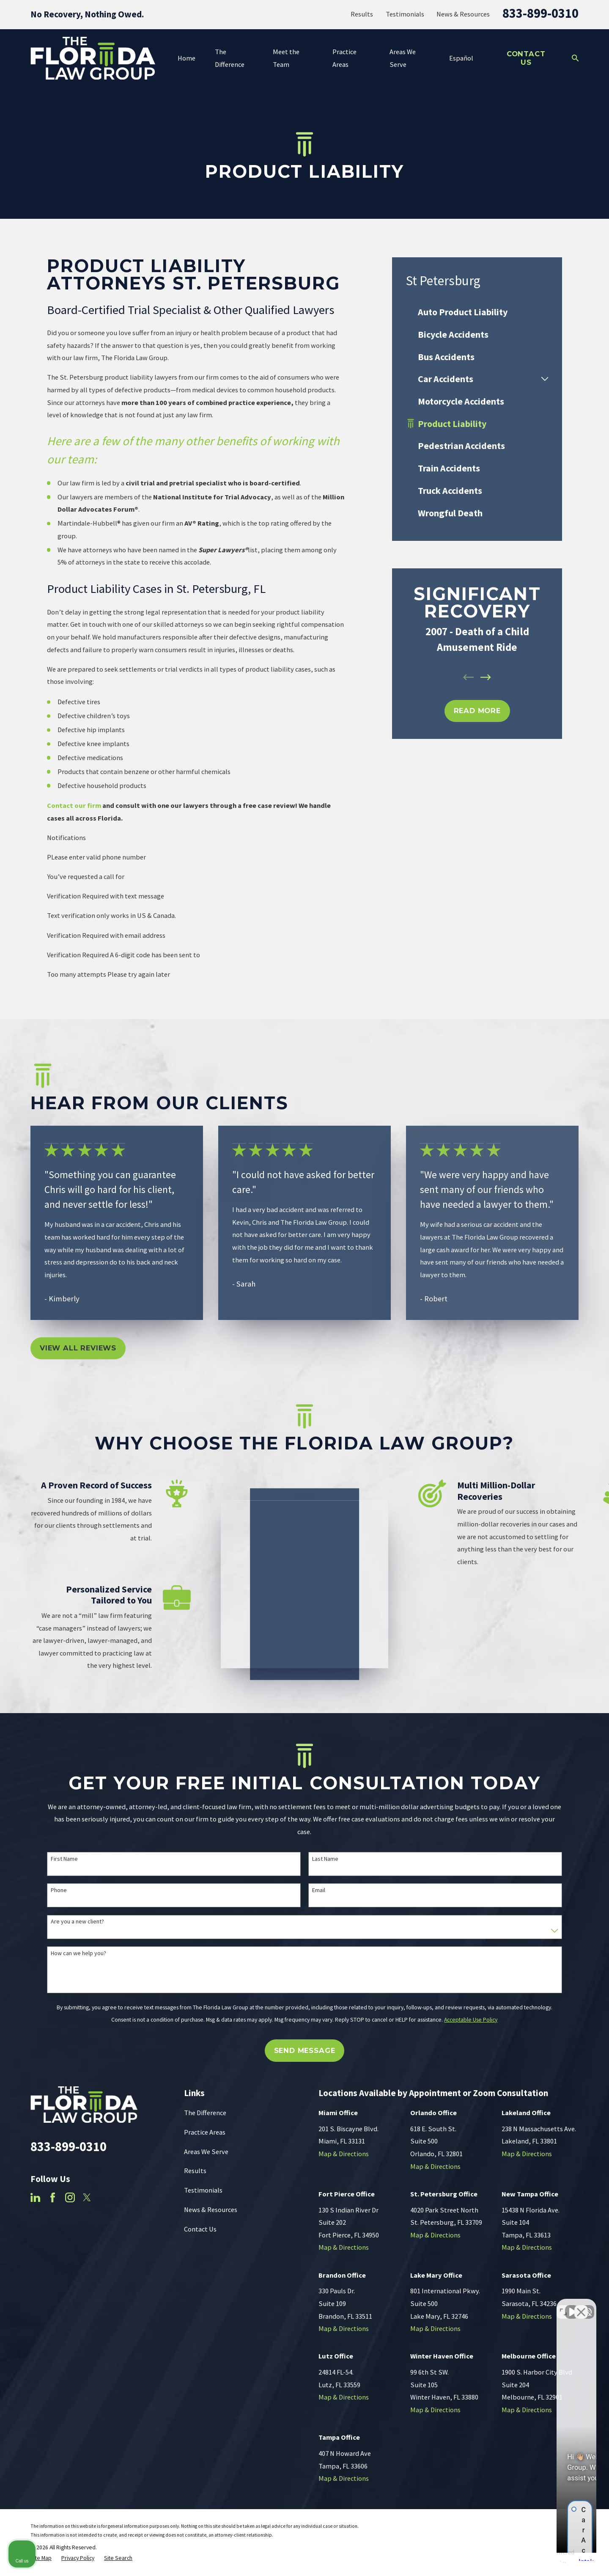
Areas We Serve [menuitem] (403, 58)
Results (362, 14)
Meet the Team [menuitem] (286, 58)
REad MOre (477, 710)
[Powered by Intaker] (536, 2558)
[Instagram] (70, 2197)
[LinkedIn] (35, 2197)
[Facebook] (53, 2197)
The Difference (205, 2112)
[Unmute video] (459, 2305)
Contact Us (526, 58)
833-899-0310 (540, 13)
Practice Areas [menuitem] (344, 58)
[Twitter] (87, 2197)
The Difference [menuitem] (229, 58)
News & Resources (463, 14)
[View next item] (485, 677)
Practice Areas (204, 2132)
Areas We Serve (206, 2151)
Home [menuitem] (186, 58)
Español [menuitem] (461, 58)
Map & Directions (343, 2153)
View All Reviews (78, 1348)
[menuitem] (477, 312)
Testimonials (405, 14)
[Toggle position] (563, 2305)
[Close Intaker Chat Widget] (581, 2305)
